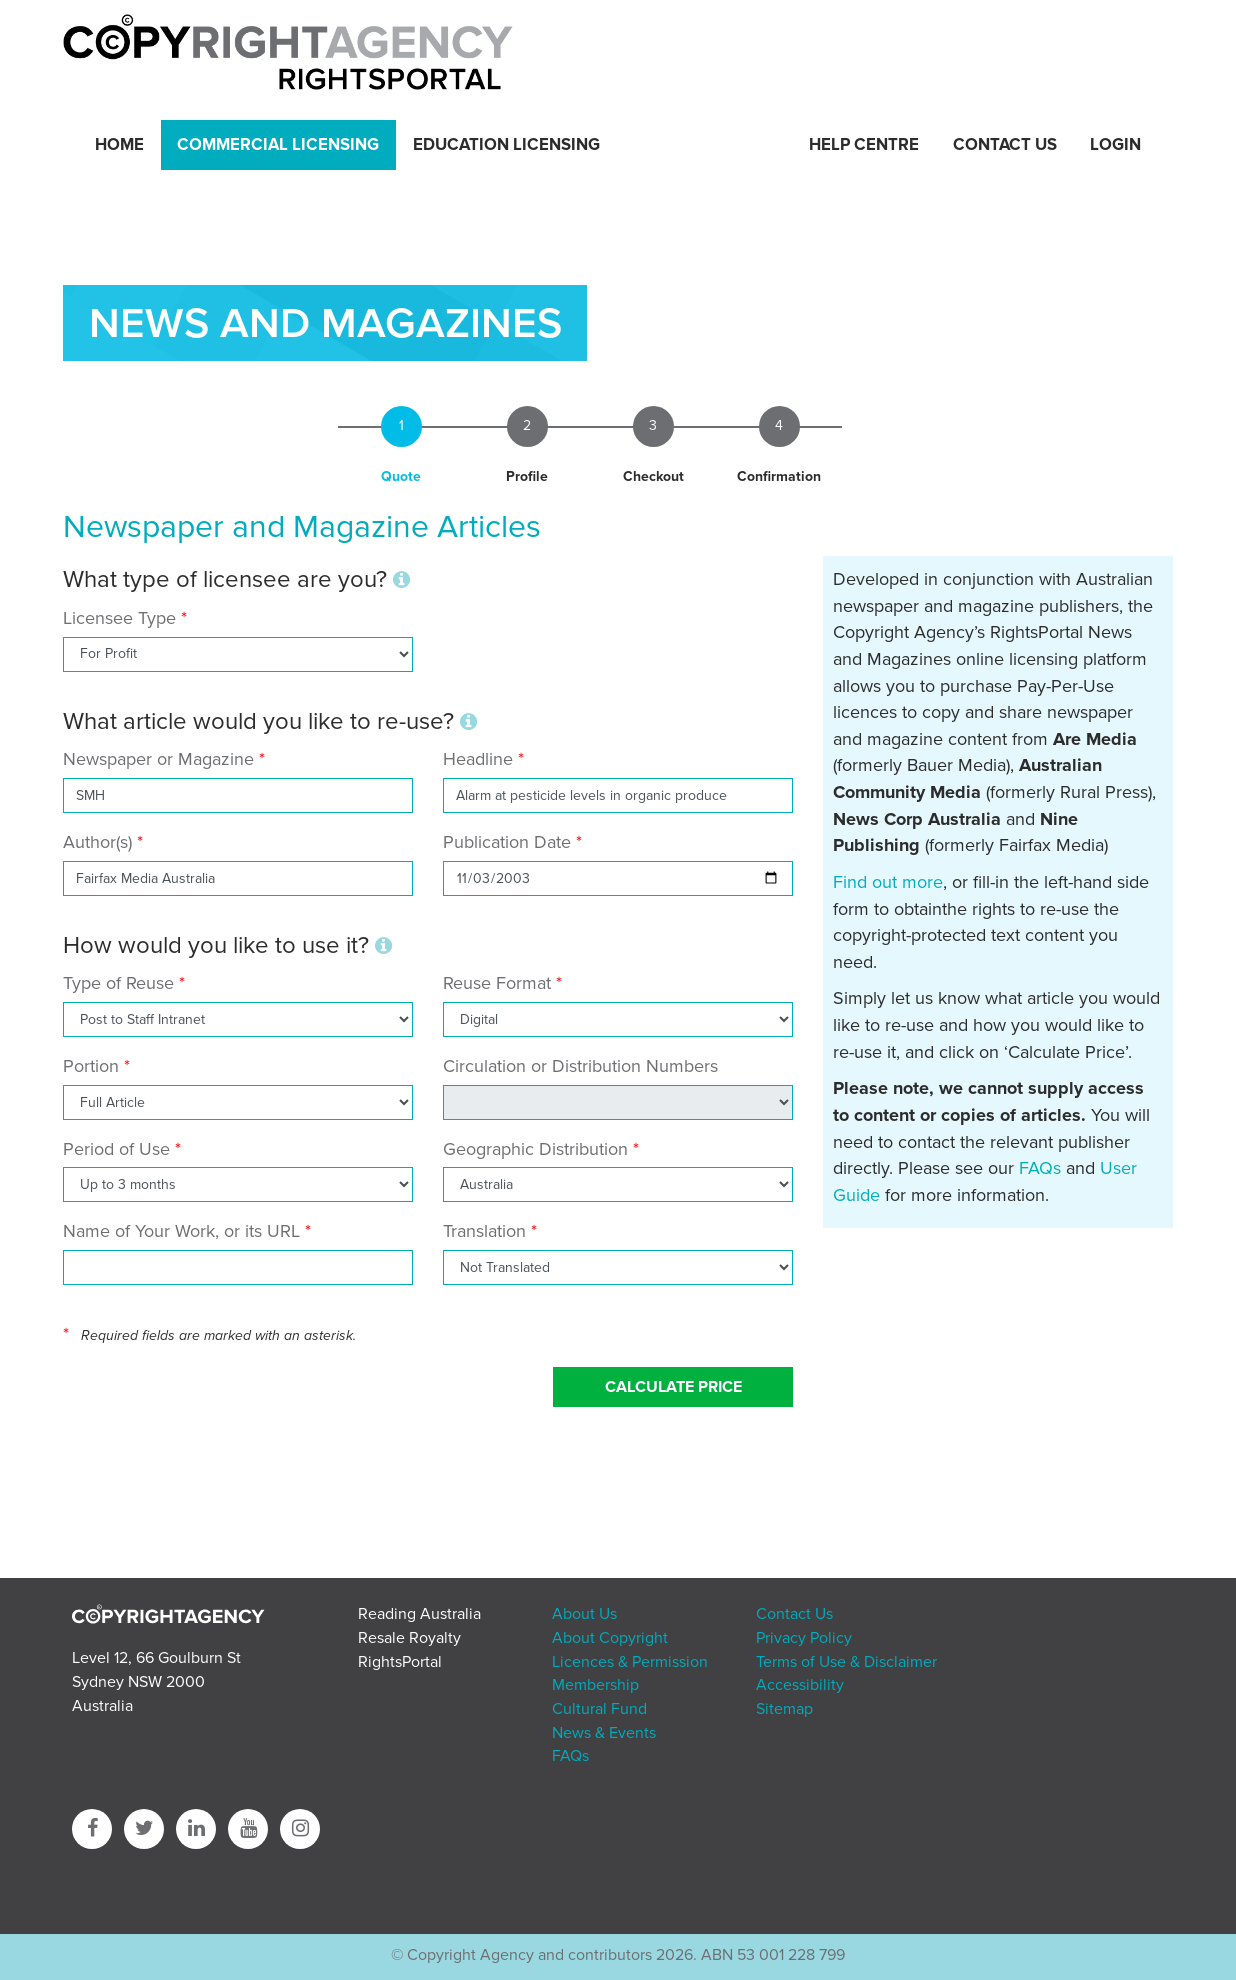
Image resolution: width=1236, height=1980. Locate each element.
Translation (484, 1231)
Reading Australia (419, 1614)
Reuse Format (497, 983)
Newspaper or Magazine (158, 759)
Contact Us (1005, 145)
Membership (595, 1685)
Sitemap (784, 1709)
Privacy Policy (804, 1638)
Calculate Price (673, 1387)
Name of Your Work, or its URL (181, 1231)
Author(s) (97, 842)
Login (1115, 145)
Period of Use (116, 1149)
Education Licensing (506, 145)
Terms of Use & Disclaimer (846, 1662)
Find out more (888, 882)
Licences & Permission (630, 1662)
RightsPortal (400, 1662)
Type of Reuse (118, 983)
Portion (91, 1066)
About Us (584, 1614)
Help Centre (864, 145)
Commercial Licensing (278, 145)
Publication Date (507, 842)
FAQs (1040, 1168)
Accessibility (800, 1685)
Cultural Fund (599, 1709)
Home (119, 145)
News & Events (604, 1733)
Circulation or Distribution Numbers (580, 1066)
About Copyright (610, 1638)
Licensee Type (122, 618)
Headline (478, 759)
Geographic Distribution (535, 1149)
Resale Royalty (409, 1638)
